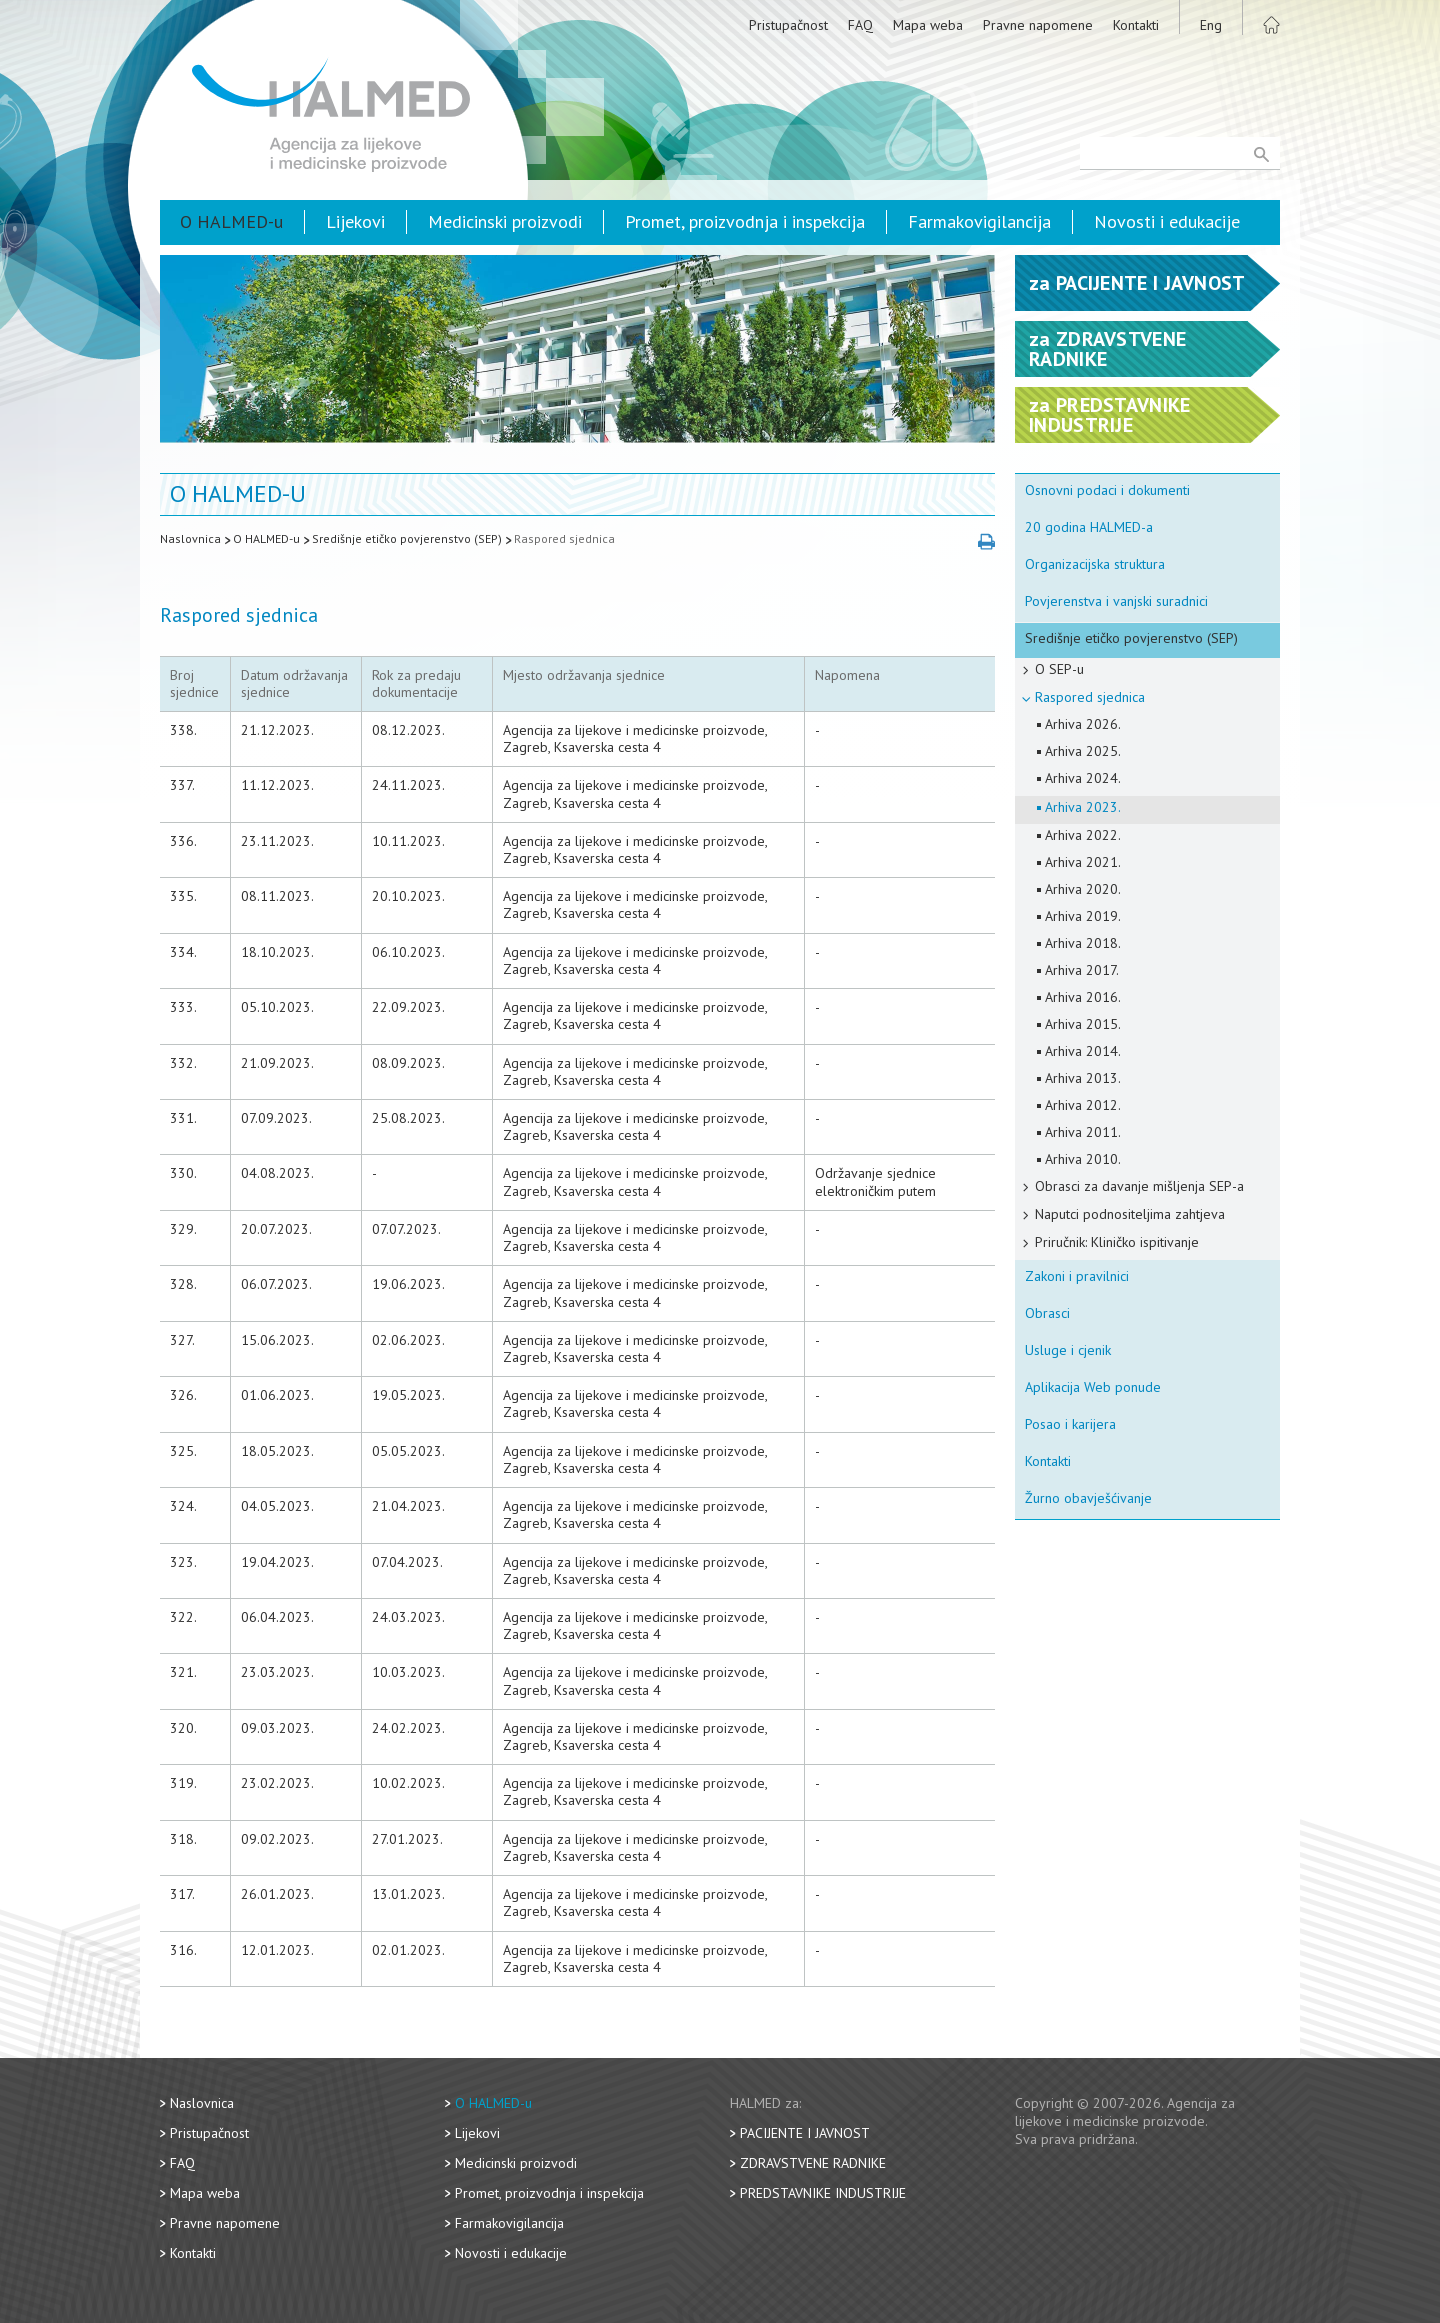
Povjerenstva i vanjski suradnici (1116, 601)
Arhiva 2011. (1083, 1132)
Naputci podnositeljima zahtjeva (1130, 1214)
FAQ (860, 25)
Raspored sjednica (564, 538)
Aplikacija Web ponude (1093, 1387)
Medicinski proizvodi (505, 221)
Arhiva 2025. (1083, 751)
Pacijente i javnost (805, 2133)
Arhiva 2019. (1083, 916)
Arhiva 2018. (1083, 943)
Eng (1211, 25)
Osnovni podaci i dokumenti (1107, 490)
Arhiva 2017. (1082, 970)
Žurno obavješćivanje (1088, 1498)
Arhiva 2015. (1083, 1024)
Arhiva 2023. (1083, 807)
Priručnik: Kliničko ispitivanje (1117, 1242)
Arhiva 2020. (1083, 889)
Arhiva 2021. (1083, 862)
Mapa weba (928, 25)
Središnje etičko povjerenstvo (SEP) (407, 538)
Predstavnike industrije (823, 2193)
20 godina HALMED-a (1089, 527)
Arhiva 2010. (1083, 1159)
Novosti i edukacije (1167, 221)
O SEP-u (1059, 669)
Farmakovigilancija (979, 221)
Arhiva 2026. (1083, 724)
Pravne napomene (1038, 25)
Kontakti (1136, 25)
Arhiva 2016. (1083, 997)
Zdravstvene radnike (813, 2163)
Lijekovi (355, 221)
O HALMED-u (231, 221)
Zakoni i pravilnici (1077, 1276)
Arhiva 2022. (1083, 835)
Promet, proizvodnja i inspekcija (745, 221)
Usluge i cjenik (1068, 1350)
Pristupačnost (788, 25)
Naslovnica (190, 538)
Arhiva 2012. (1083, 1105)
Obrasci (1047, 1313)
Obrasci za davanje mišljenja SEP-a (1139, 1186)
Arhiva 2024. (1083, 778)
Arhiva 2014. (1083, 1051)
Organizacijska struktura (1095, 564)
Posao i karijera (1070, 1424)
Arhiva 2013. (1083, 1078)
